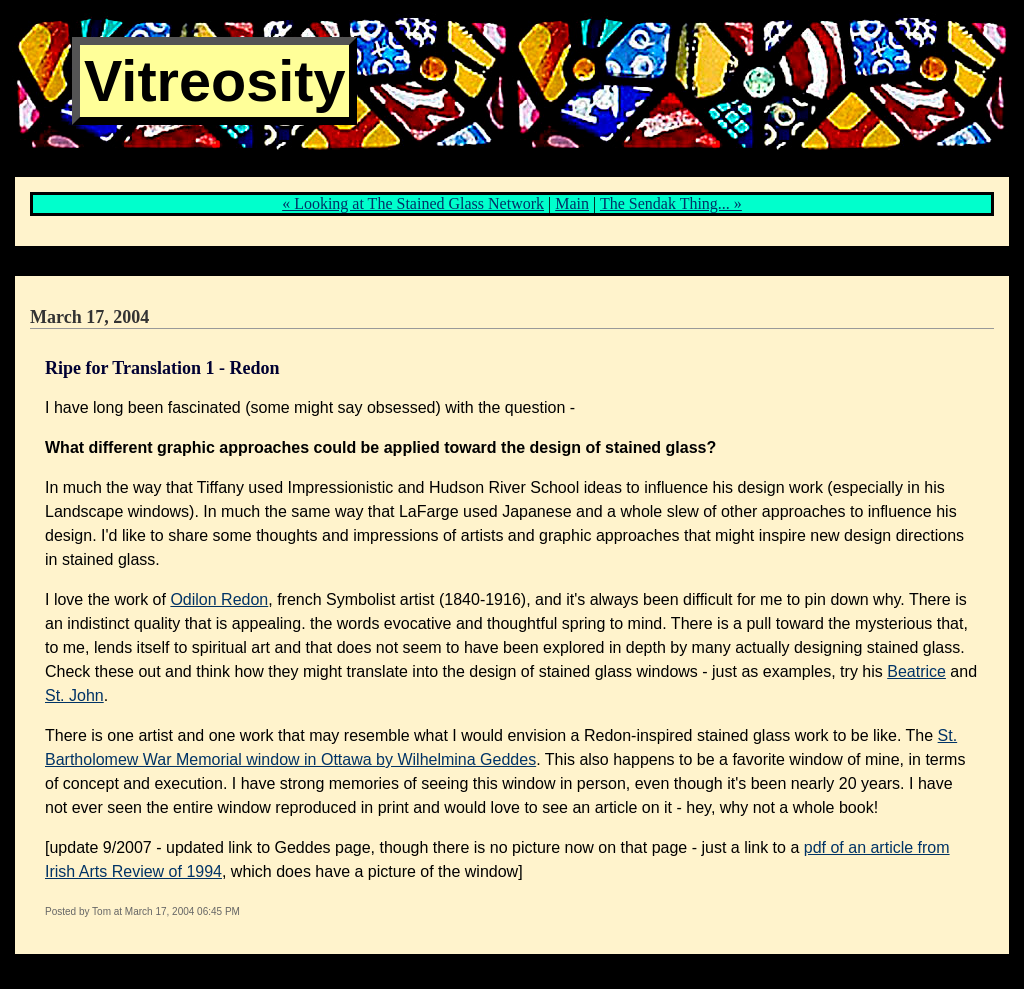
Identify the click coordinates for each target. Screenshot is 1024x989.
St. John (74, 695)
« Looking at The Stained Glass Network (413, 203)
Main (572, 203)
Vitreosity (214, 81)
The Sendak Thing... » (671, 203)
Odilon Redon (219, 599)
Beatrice (916, 671)
